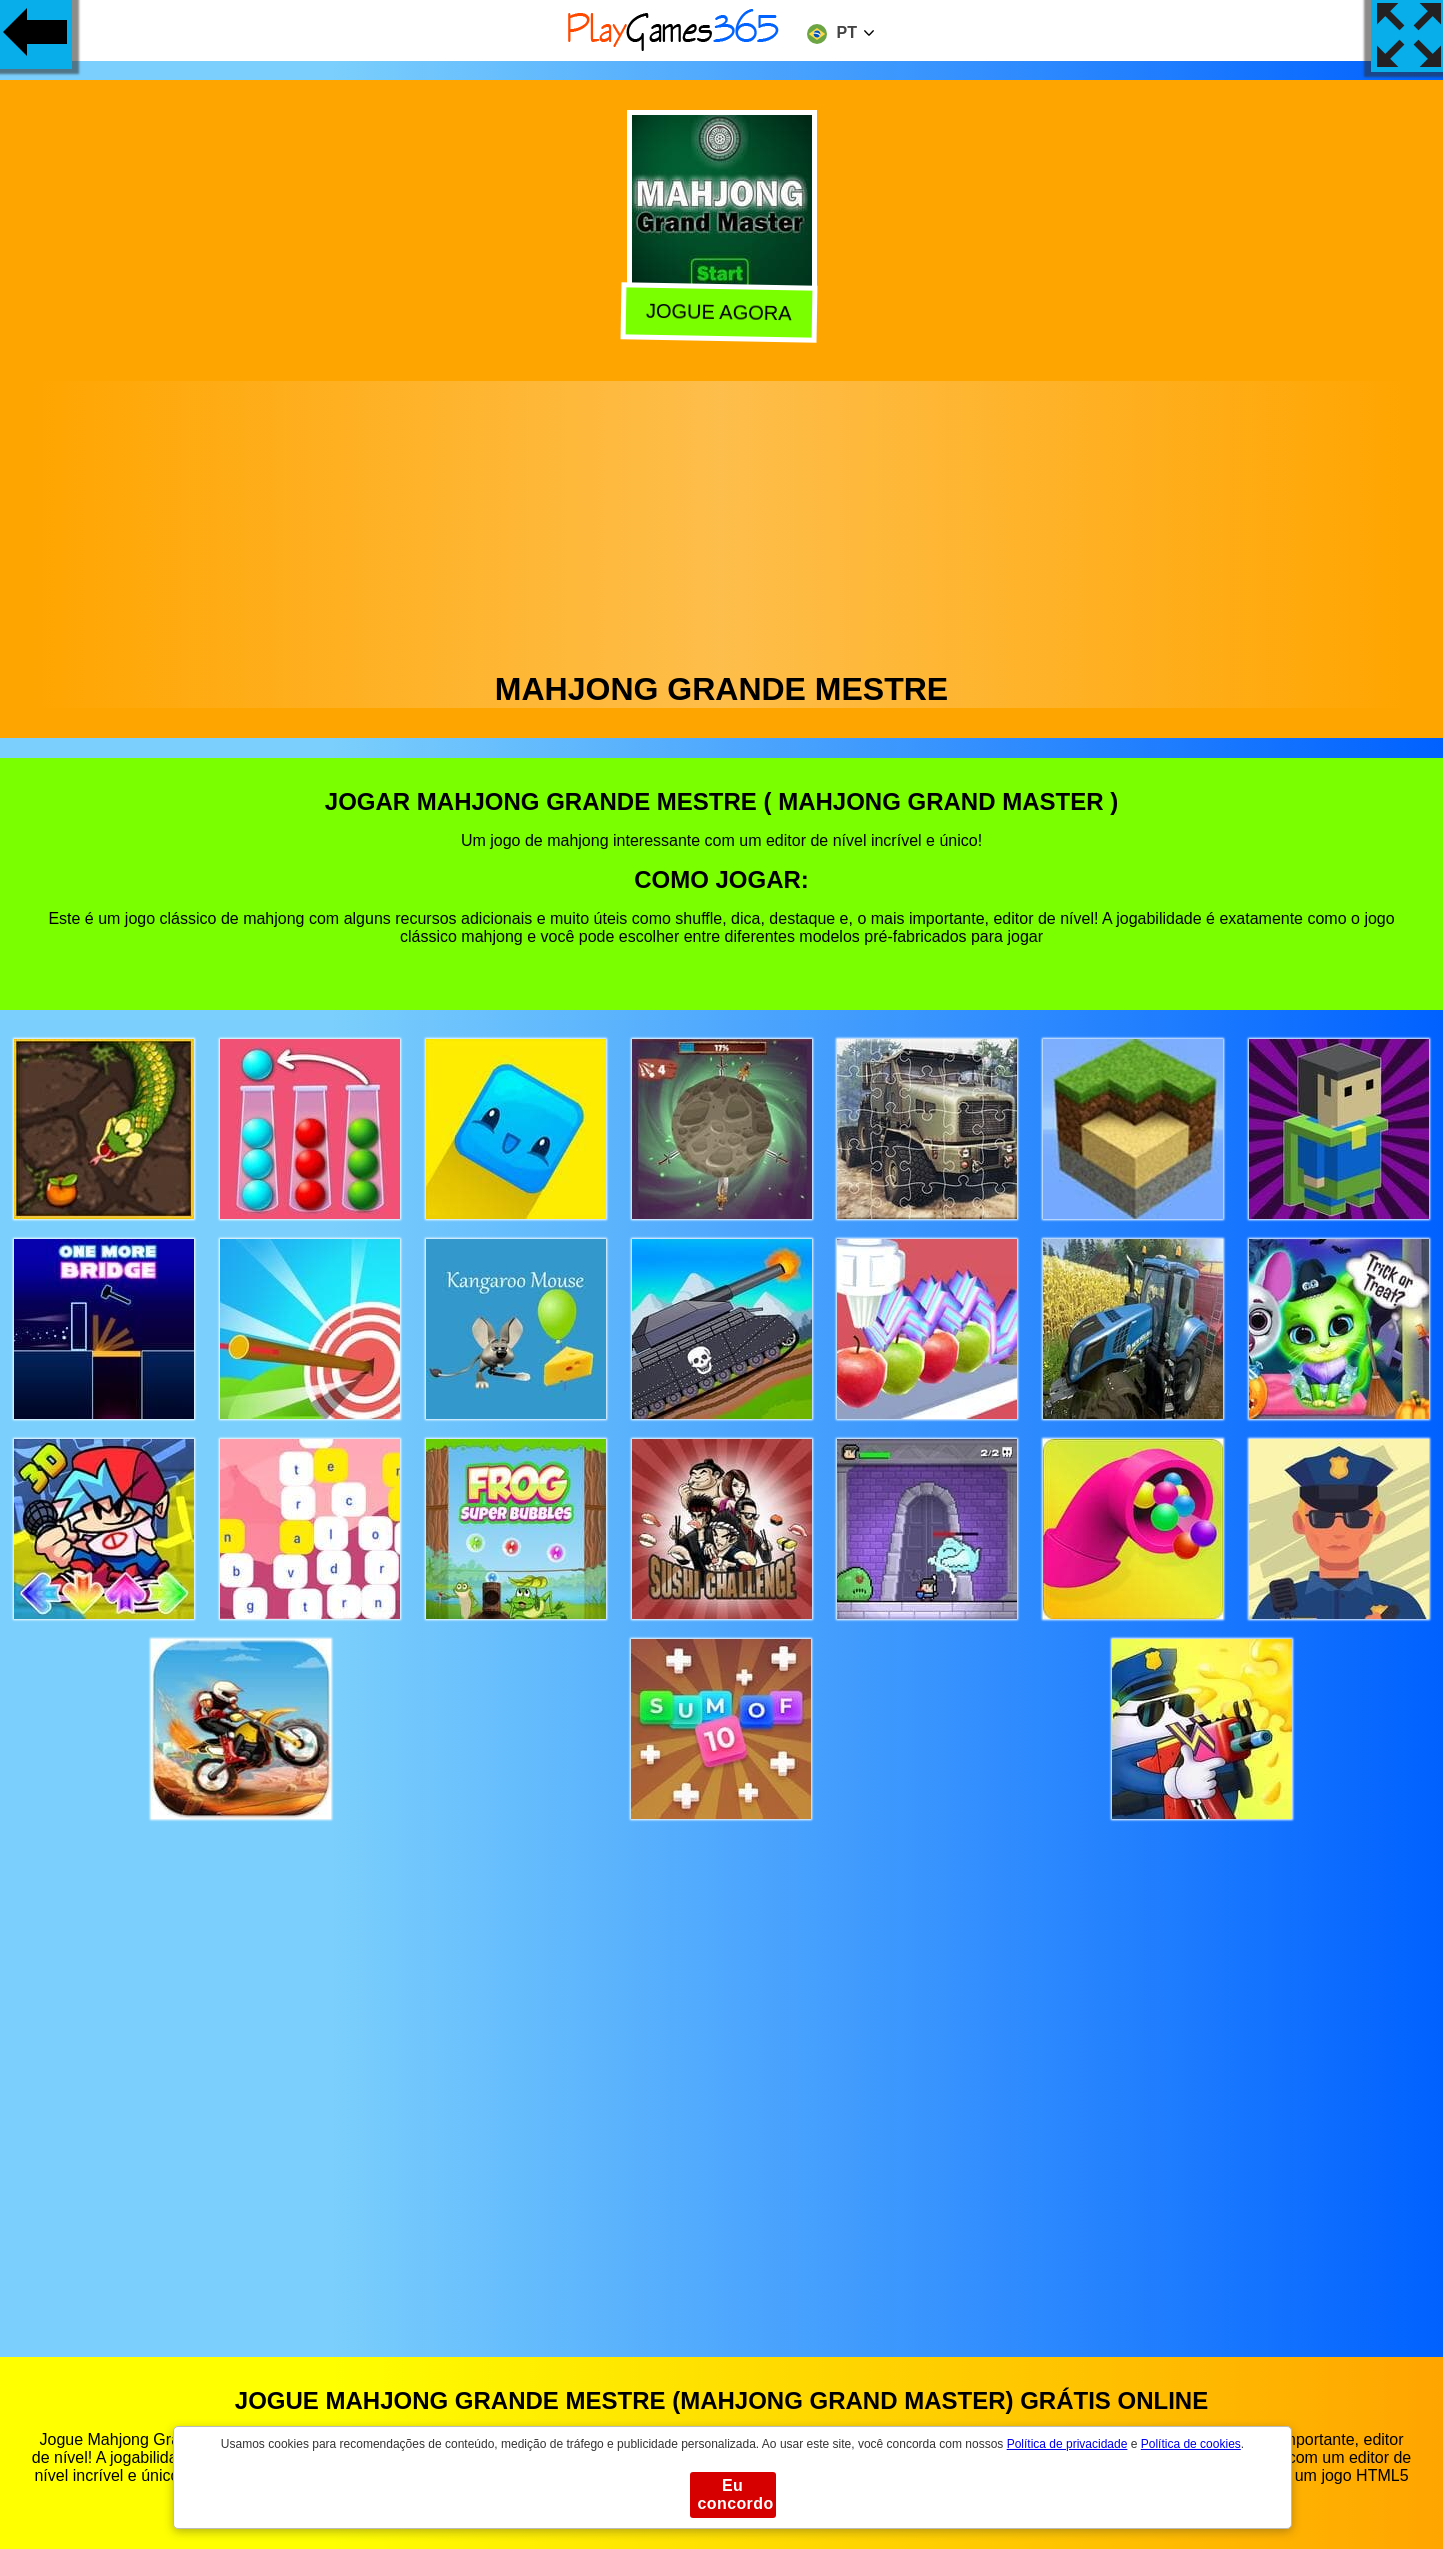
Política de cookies (1191, 2444)
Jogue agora (722, 312)
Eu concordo (736, 2494)
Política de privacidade (1067, 2444)
